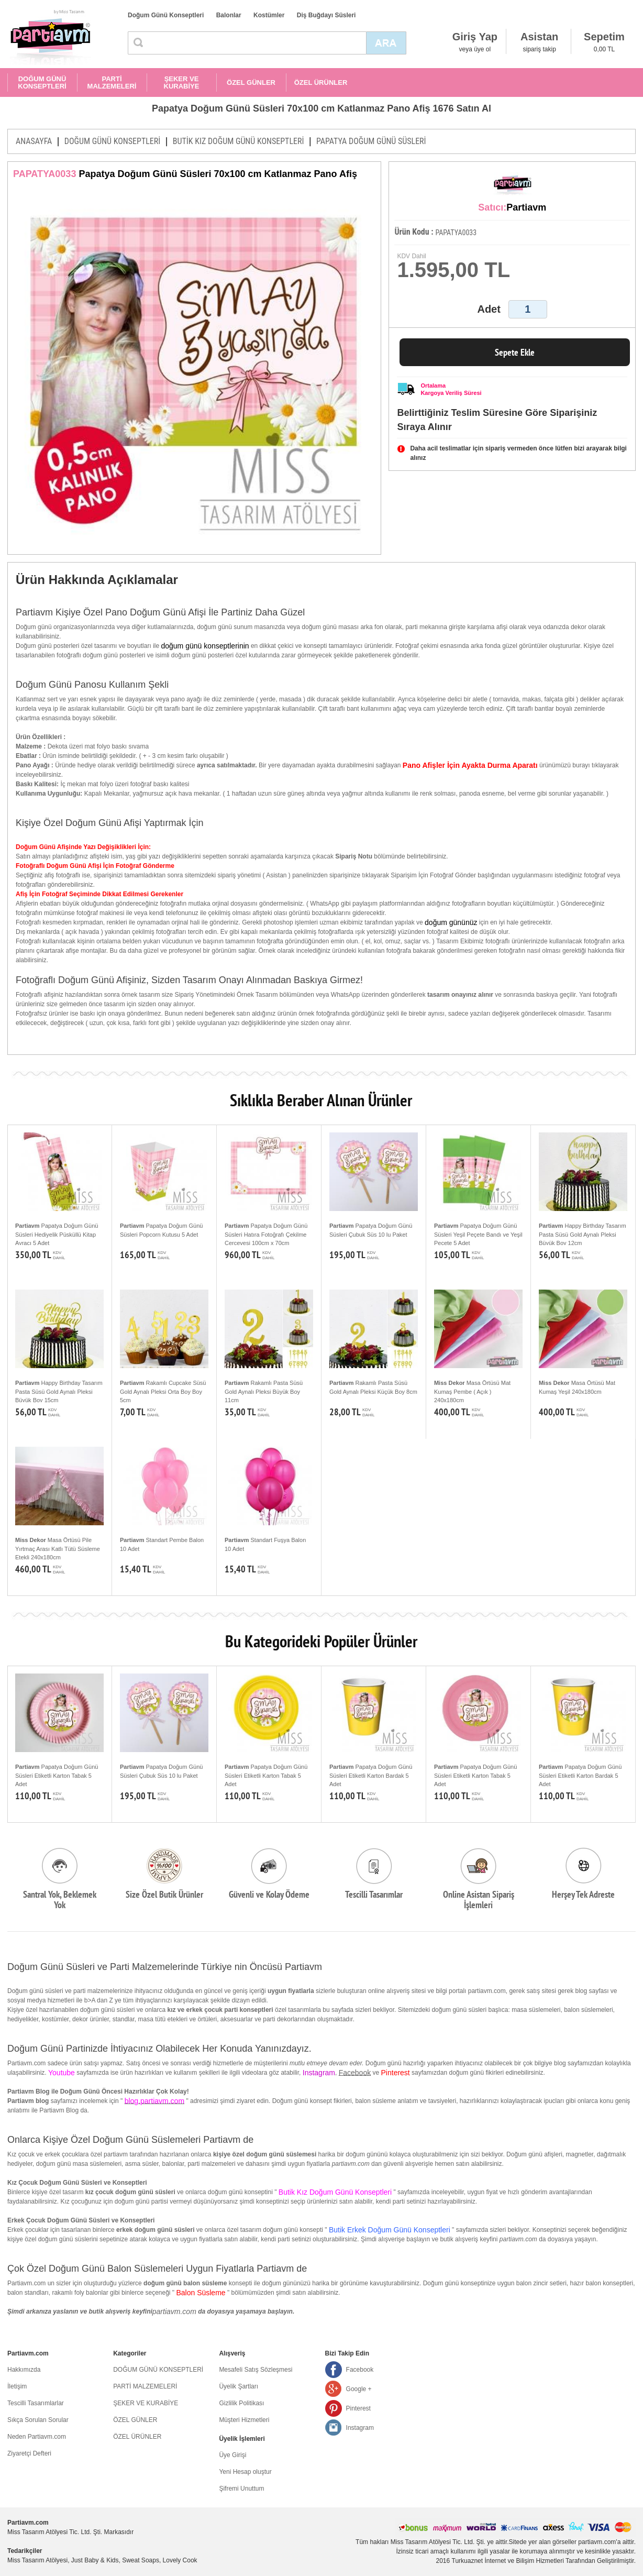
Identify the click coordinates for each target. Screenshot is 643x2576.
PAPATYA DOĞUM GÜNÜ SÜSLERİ (371, 141)
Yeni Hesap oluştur (245, 2471)
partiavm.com (174, 2311)
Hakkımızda (23, 2369)
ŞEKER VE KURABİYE (181, 82)
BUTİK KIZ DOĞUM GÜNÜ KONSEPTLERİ (238, 141)
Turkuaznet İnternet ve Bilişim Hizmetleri (508, 2560)
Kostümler (268, 15)
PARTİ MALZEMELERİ (112, 82)
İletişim (17, 2386)
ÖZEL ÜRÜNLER (321, 82)
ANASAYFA (34, 141)
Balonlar (228, 15)
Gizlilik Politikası (241, 2403)
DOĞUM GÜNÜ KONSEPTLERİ (42, 82)
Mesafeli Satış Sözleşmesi (255, 2369)
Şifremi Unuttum (241, 2488)
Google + (359, 2389)
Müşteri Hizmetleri (244, 2420)
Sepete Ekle (515, 352)
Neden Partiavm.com (36, 2436)
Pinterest (358, 2408)
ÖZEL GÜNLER (251, 82)
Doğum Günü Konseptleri (166, 15)
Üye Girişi (232, 2455)
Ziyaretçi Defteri (29, 2453)
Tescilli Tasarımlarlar (35, 2403)
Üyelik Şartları (238, 2386)
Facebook (355, 2072)
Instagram (360, 2427)
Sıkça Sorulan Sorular (38, 2420)
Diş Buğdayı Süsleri (326, 15)
